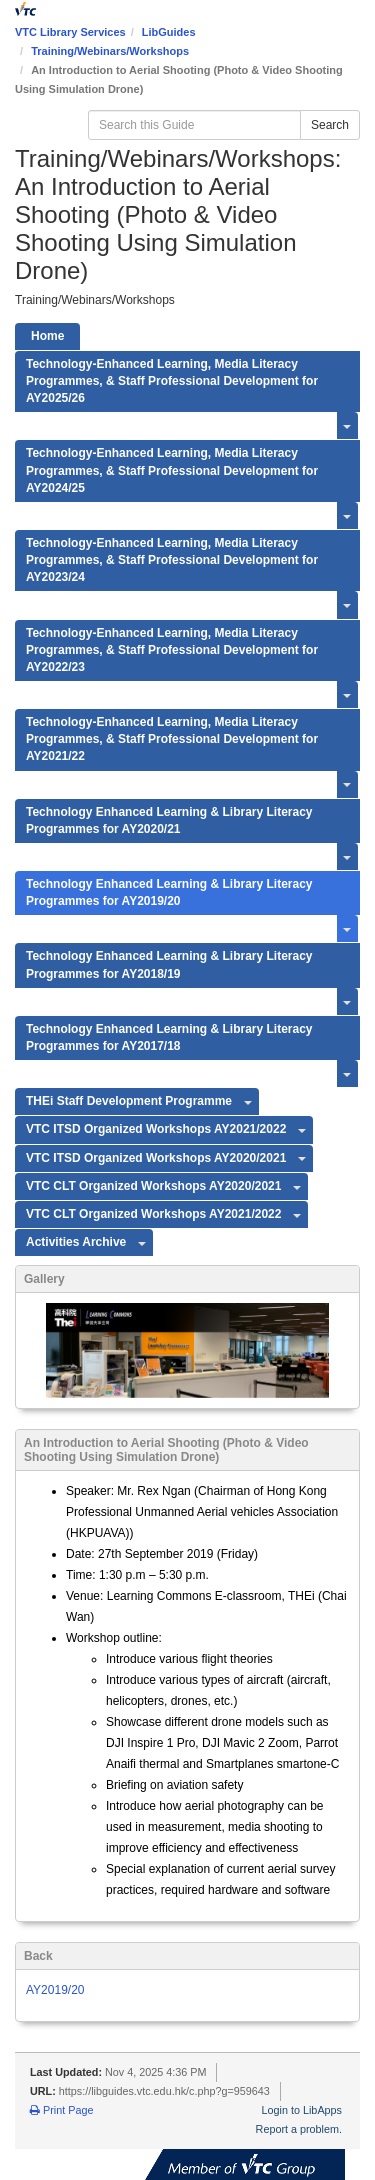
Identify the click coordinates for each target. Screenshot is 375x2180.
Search (330, 125)
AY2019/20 (55, 1990)
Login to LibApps (302, 2110)
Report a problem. (299, 2129)
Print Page (61, 2110)
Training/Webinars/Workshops (110, 51)
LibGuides (169, 32)
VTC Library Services (70, 32)
